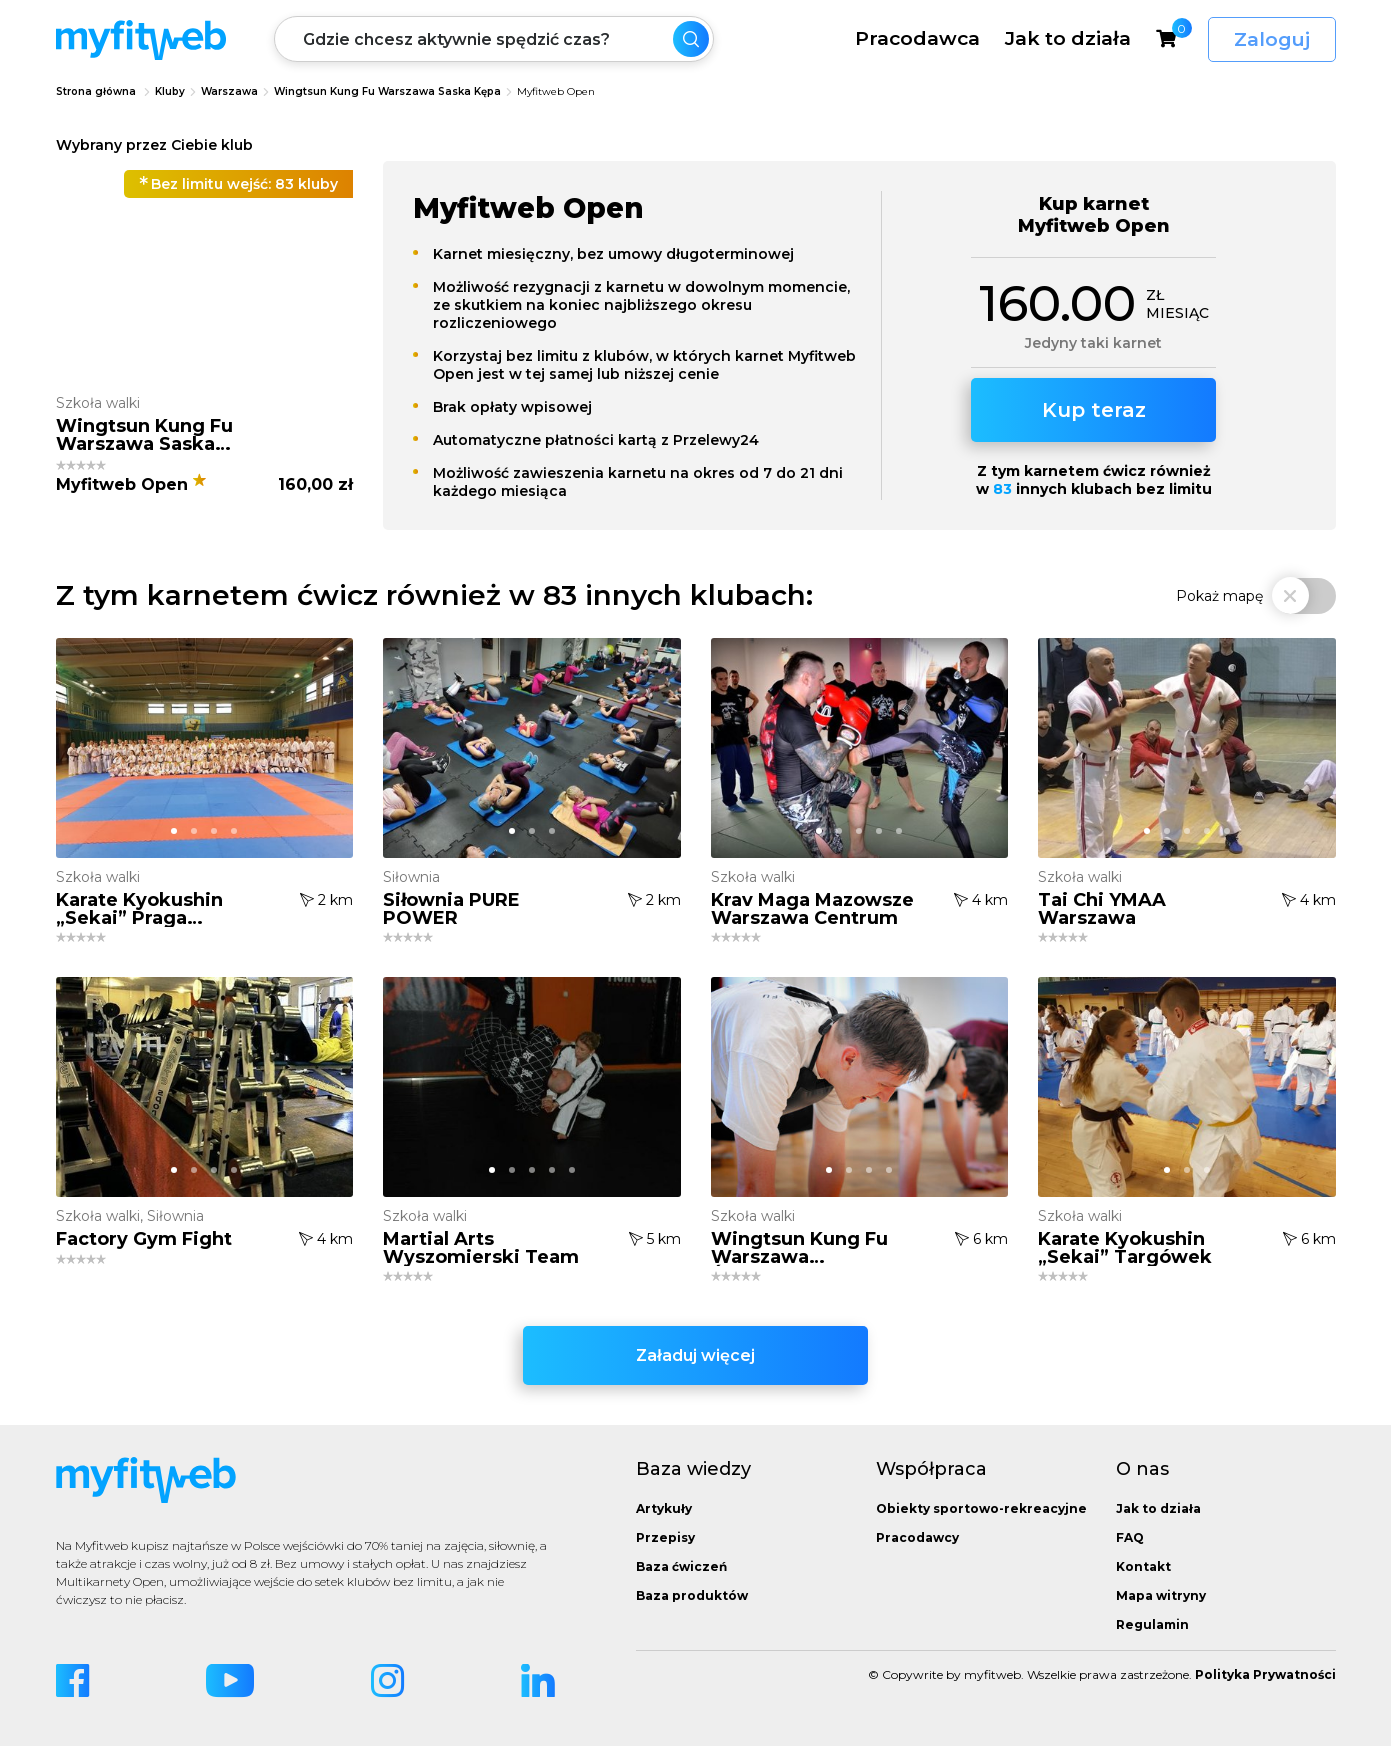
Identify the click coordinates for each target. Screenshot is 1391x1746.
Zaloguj (1272, 39)
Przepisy (665, 1537)
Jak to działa (1068, 38)
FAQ (1130, 1537)
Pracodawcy (917, 1537)
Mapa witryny (1161, 1595)
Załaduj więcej (695, 1355)
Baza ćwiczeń (681, 1566)
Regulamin (1152, 1624)
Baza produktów (692, 1595)
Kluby (170, 91)
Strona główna (96, 91)
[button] (194, 357)
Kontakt (1143, 1566)
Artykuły (664, 1508)
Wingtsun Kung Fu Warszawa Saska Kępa (387, 91)
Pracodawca (917, 38)
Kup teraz (1094, 410)
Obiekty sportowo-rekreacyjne (981, 1508)
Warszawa (229, 91)
